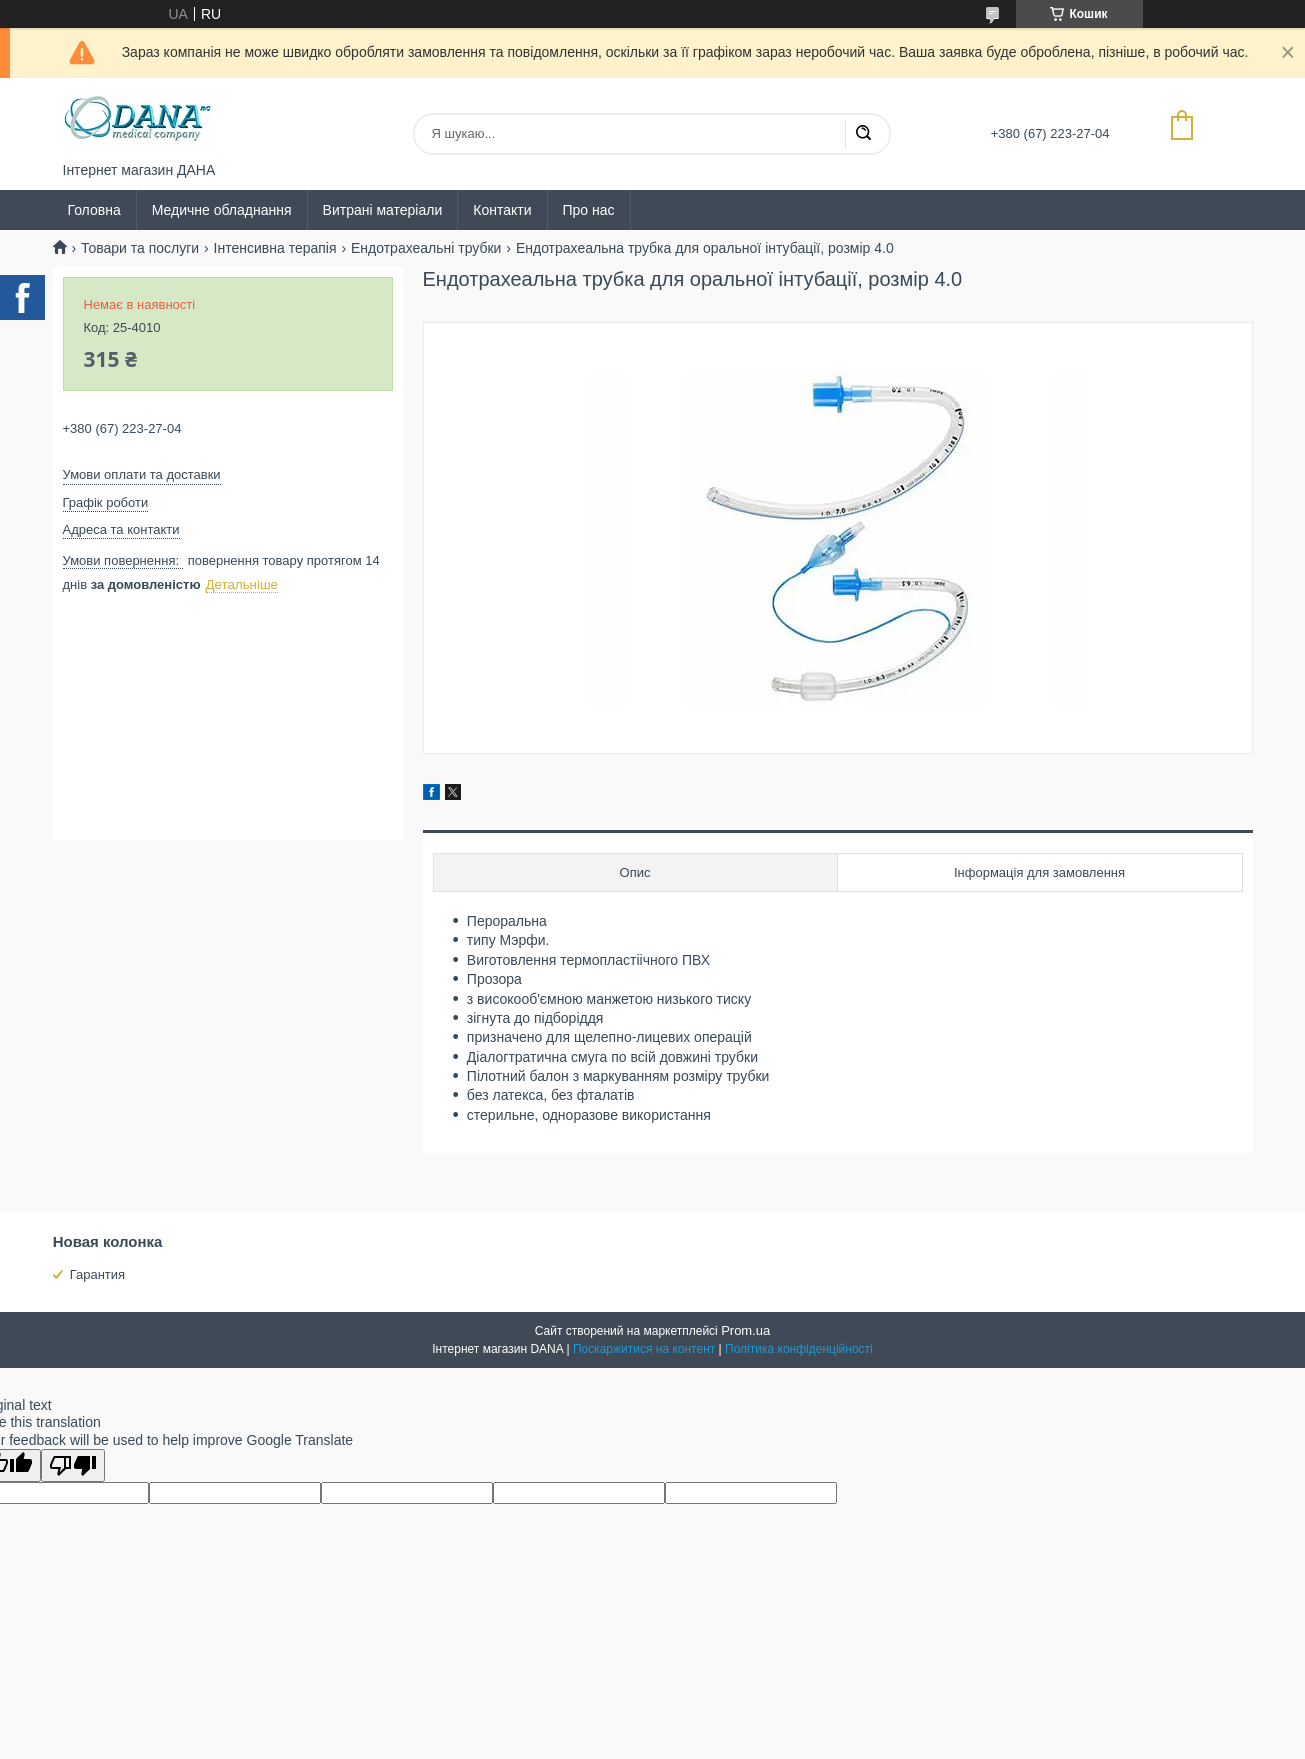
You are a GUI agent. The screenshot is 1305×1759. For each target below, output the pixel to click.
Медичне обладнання (222, 210)
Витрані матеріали (383, 210)
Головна (94, 210)
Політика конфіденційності (799, 1349)
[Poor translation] (73, 1465)
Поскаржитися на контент (644, 1349)
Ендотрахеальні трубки (426, 248)
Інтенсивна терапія (275, 248)
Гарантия (97, 1274)
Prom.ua (745, 1330)
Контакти (502, 210)
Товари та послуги (140, 248)
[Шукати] (863, 134)
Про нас (589, 210)
